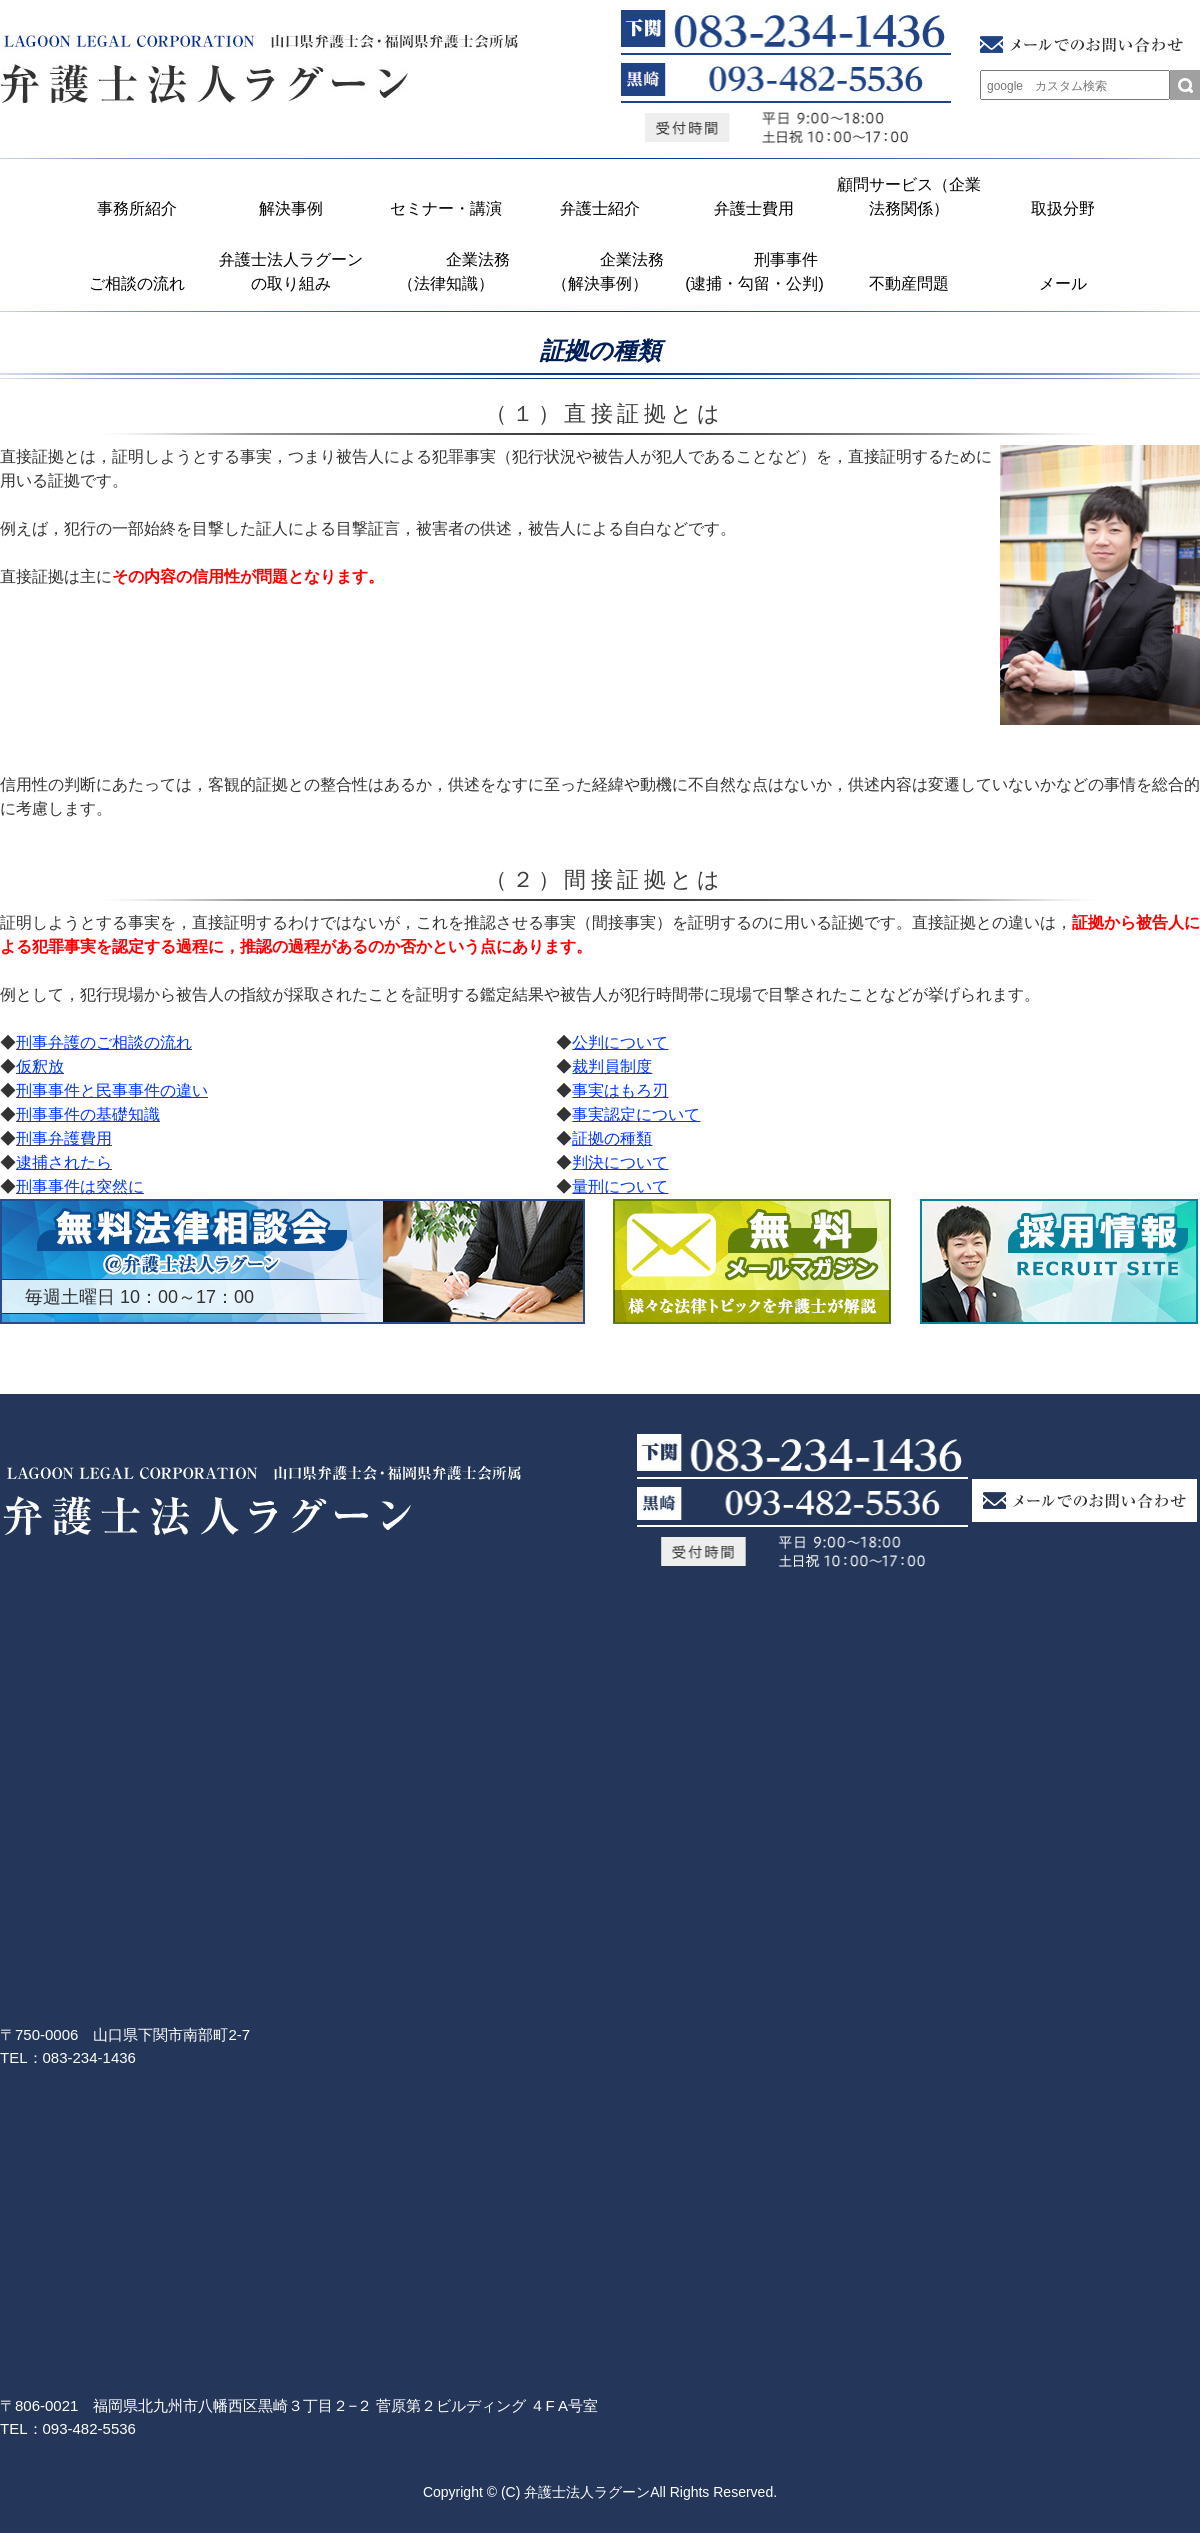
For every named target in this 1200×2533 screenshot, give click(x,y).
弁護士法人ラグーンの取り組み (291, 271)
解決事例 (291, 208)
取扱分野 (1063, 208)
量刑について (620, 1186)
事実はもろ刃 (620, 1090)
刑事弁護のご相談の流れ (104, 1042)
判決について (620, 1162)
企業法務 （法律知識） (451, 271)
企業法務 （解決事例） (605, 271)
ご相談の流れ (137, 283)
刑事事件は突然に (80, 1186)
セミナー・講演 (446, 208)
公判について (620, 1042)
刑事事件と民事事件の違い (112, 1090)
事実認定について (636, 1114)
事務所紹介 (137, 208)
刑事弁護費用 (64, 1138)
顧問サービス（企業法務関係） (909, 196)
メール (1063, 283)
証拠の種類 (612, 1138)
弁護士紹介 (600, 208)
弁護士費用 (754, 208)
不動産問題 (909, 283)
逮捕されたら (64, 1162)
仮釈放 (40, 1066)
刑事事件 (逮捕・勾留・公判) (757, 271)
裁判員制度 (612, 1066)
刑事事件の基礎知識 (88, 1114)
